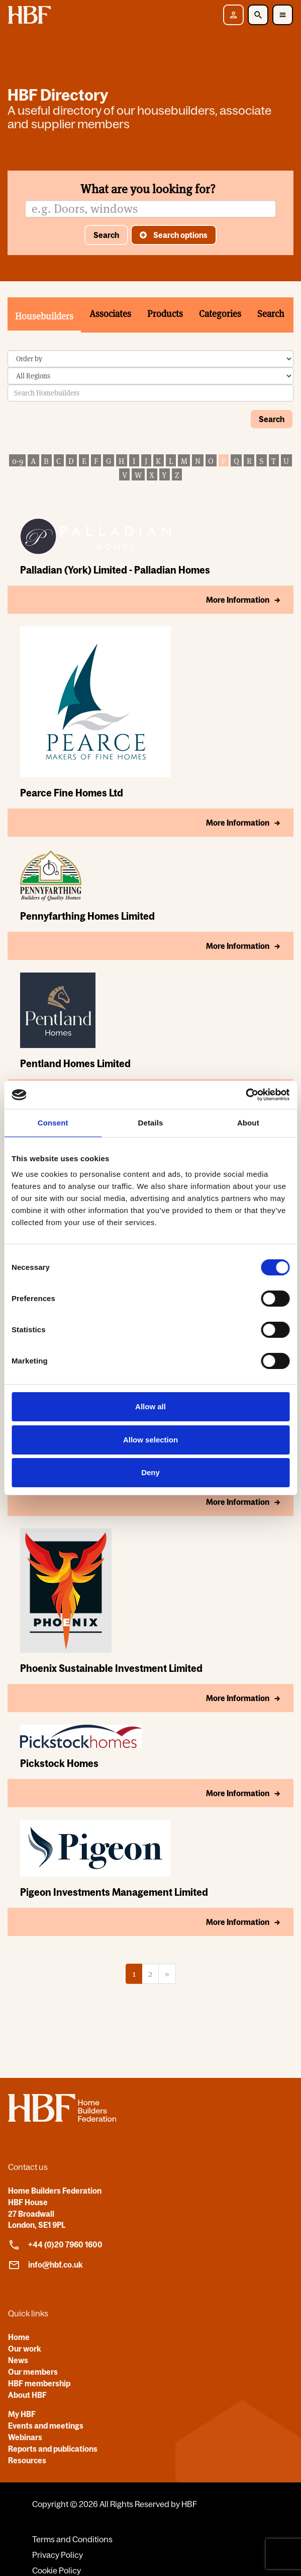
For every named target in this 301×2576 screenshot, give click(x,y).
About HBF (27, 2395)
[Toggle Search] (258, 15)
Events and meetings (45, 2426)
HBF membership (39, 2383)
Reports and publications (52, 2449)
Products (165, 313)
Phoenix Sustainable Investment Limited (111, 1668)
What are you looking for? (148, 189)
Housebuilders (44, 316)
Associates (110, 313)
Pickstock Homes (59, 1763)
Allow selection (150, 1439)
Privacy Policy (57, 2555)
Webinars (25, 2437)
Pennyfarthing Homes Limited (87, 916)
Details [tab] (150, 1122)
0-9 (17, 461)
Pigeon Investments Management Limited (114, 1892)
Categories (220, 313)
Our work (24, 2349)
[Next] (167, 1974)
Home (19, 2337)
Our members (33, 2372)
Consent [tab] (53, 1122)
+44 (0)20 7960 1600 (55, 2245)
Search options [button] (180, 235)
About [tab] (248, 1122)
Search (106, 235)
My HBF (22, 2414)
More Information (237, 600)
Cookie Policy (56, 2570)
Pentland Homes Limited (75, 1063)
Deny (150, 1472)
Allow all (150, 1406)
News (18, 2360)
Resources (27, 2460)
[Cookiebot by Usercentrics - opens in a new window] (245, 1094)
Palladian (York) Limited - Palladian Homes (115, 570)
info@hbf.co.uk (45, 2265)
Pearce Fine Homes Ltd (71, 792)
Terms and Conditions (72, 2539)
